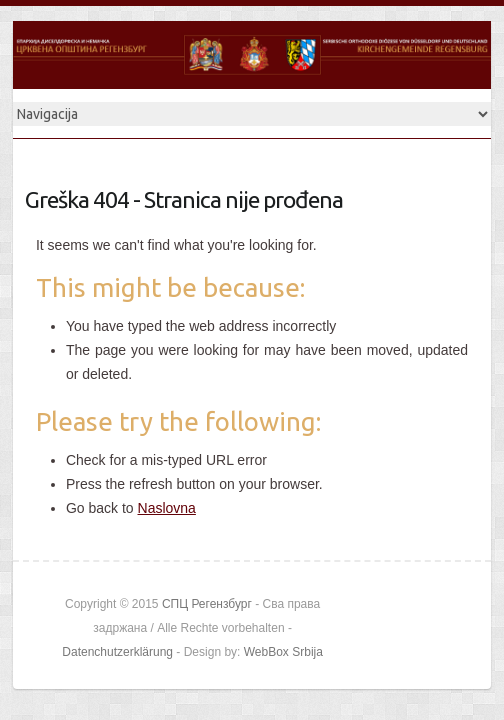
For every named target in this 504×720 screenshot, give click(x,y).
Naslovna (167, 508)
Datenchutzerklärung (117, 652)
